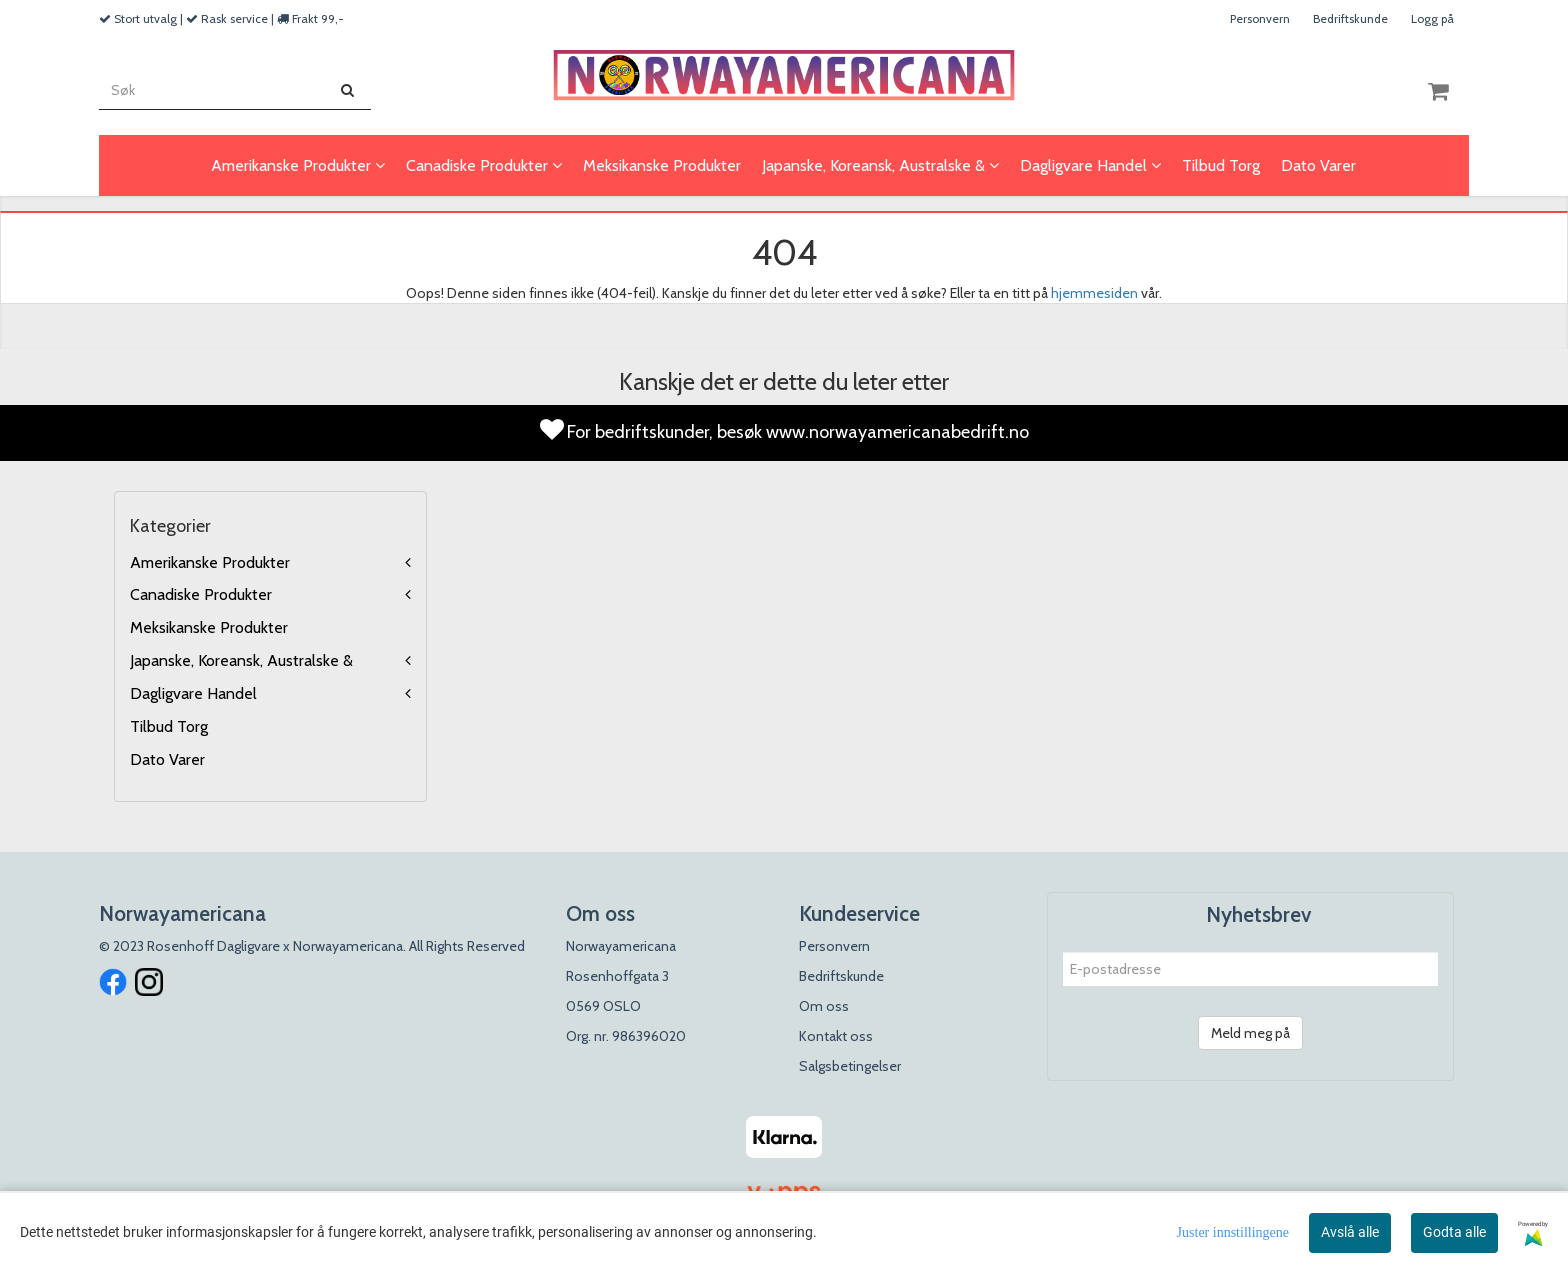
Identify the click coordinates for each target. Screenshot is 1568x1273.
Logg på (1432, 18)
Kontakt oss (836, 1036)
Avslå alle (1350, 1232)
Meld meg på (1250, 1033)
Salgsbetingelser (850, 1066)
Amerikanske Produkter (210, 562)
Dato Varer (167, 759)
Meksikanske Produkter (209, 627)
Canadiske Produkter (201, 594)
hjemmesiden (1094, 293)
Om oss (824, 1006)
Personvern (1260, 18)
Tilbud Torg (169, 726)
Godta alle (1454, 1232)
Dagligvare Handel (193, 693)
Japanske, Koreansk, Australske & (241, 660)
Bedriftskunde (1350, 18)
